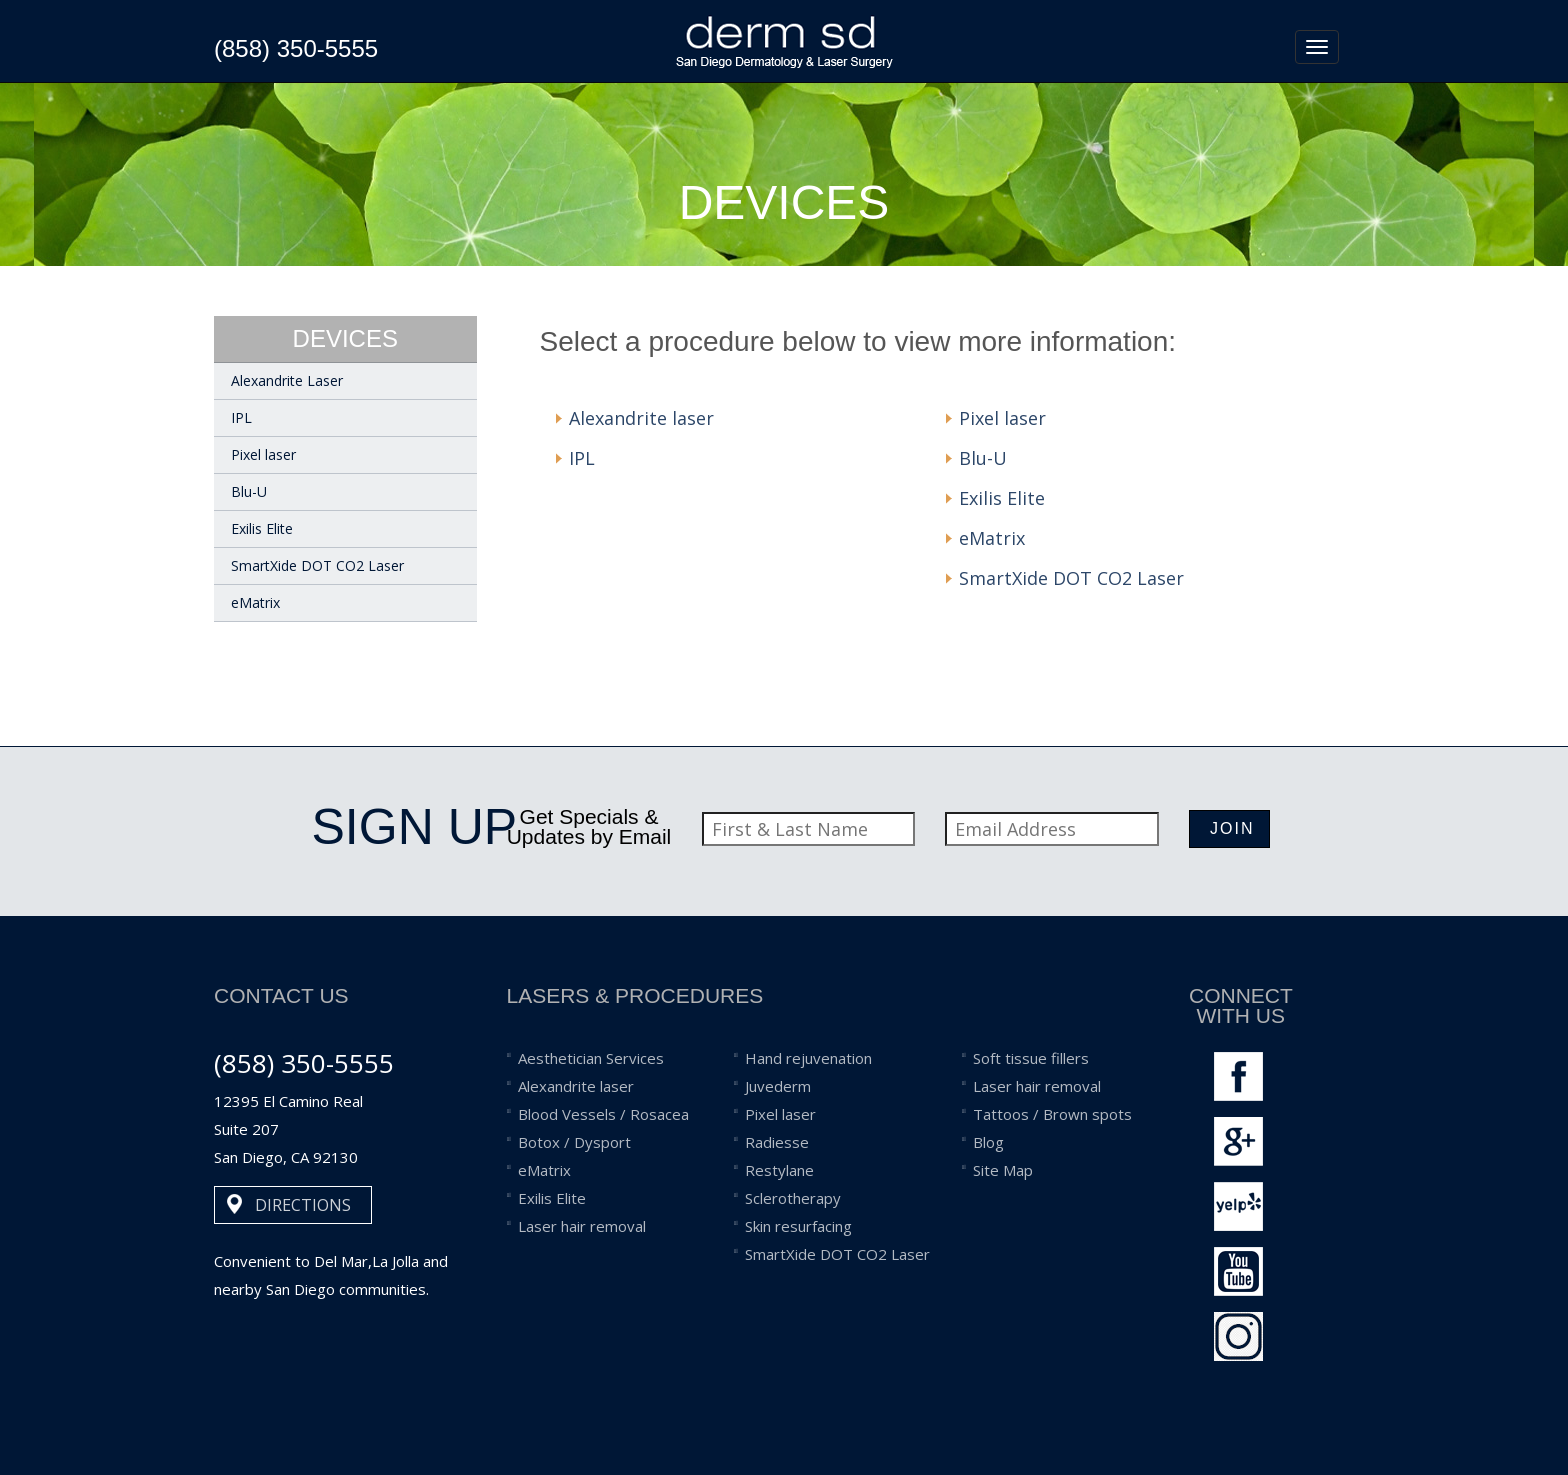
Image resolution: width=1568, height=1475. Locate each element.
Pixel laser (263, 454)
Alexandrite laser (641, 418)
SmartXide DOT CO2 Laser (317, 565)
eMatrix (255, 602)
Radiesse (777, 1142)
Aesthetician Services (591, 1058)
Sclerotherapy (793, 1198)
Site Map (1003, 1170)
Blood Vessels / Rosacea (603, 1114)
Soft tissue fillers (1031, 1058)
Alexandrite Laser (287, 380)
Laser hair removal (582, 1226)
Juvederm (778, 1086)
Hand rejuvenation (808, 1058)
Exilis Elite (262, 528)
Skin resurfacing (798, 1226)
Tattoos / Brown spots (1052, 1114)
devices (345, 338)
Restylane (779, 1170)
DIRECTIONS (303, 1205)
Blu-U (249, 491)
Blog (988, 1142)
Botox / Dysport (574, 1142)
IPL (241, 417)
